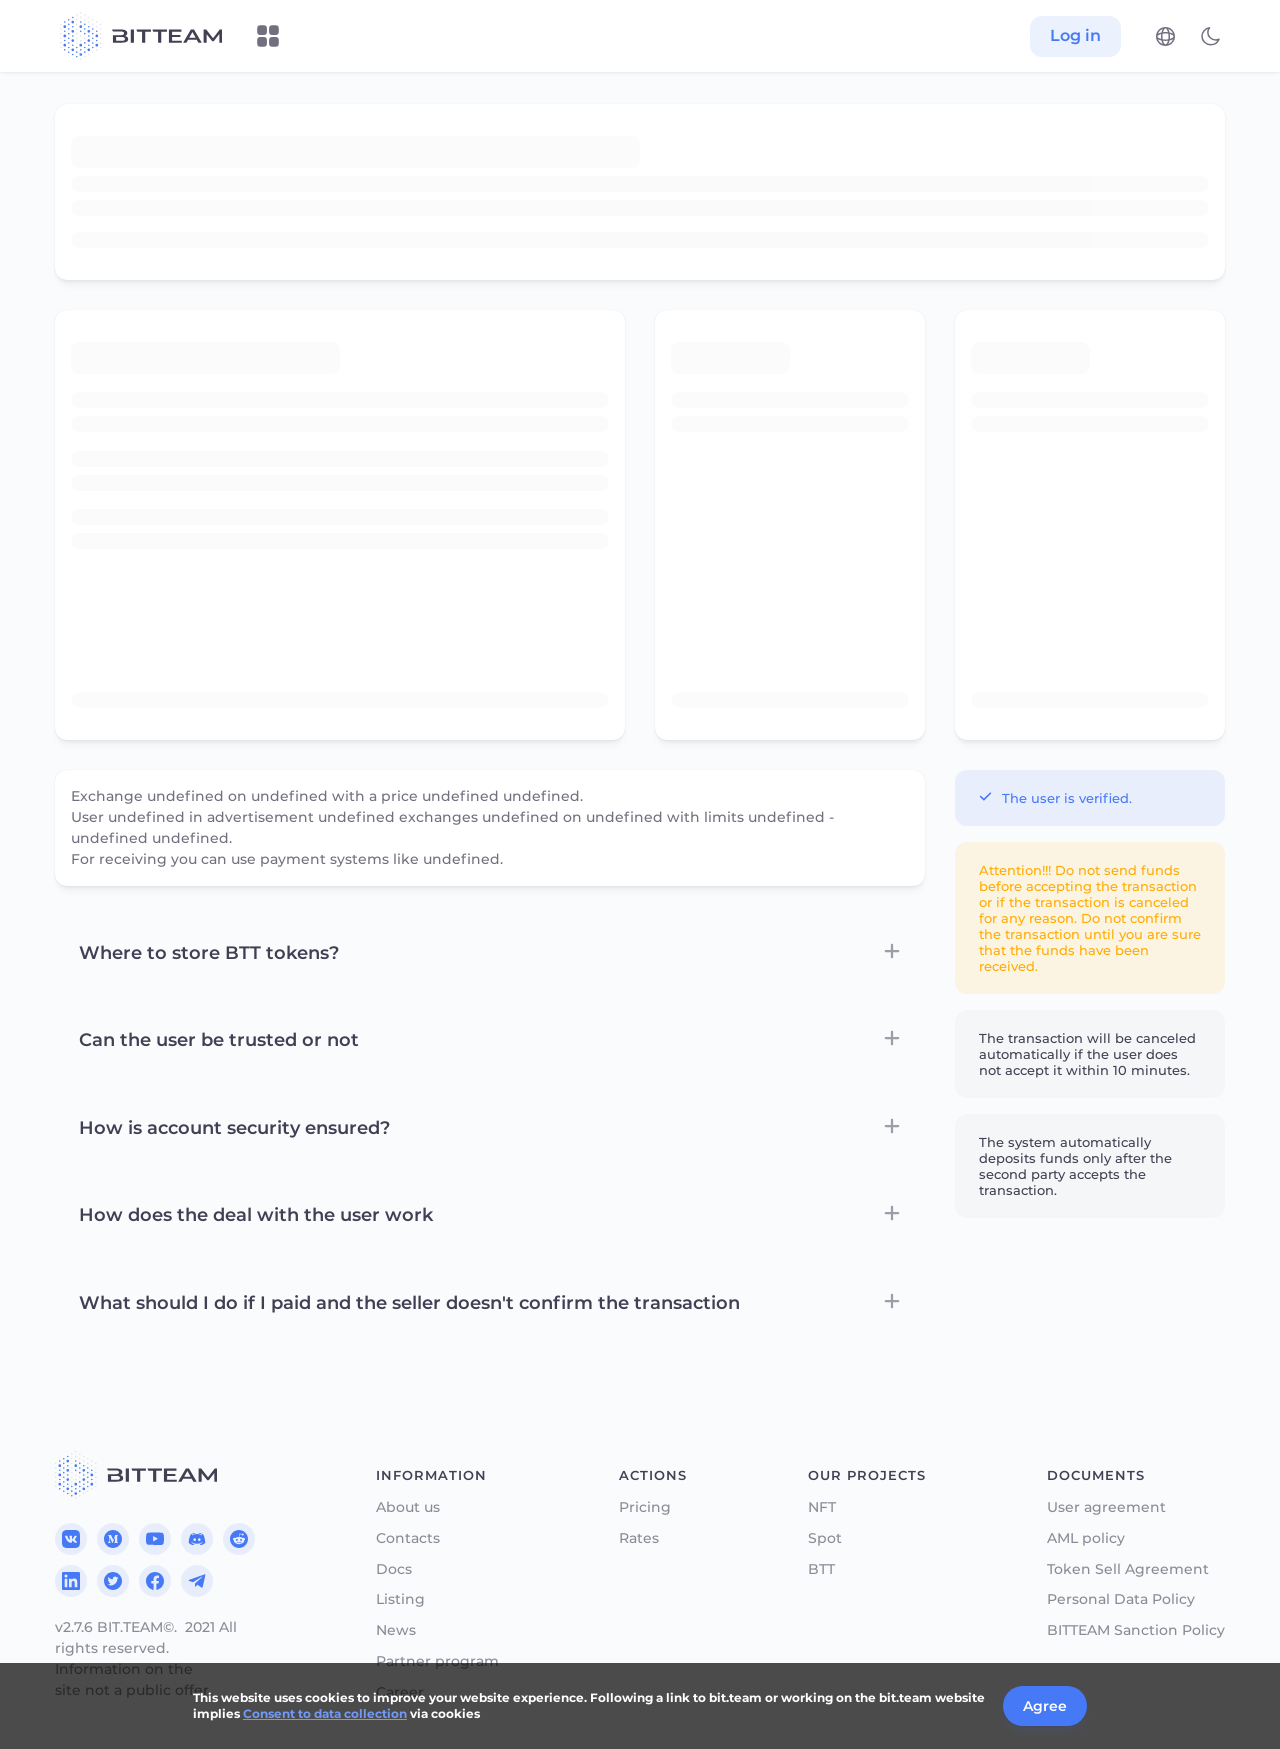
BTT (821, 1569)
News (396, 1630)
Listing (400, 1599)
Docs (394, 1569)
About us (408, 1507)
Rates (639, 1538)
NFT (822, 1507)
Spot (825, 1538)
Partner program (437, 1661)
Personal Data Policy (1121, 1599)
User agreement (1106, 1507)
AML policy (1086, 1538)
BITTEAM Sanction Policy (1136, 1630)
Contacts (408, 1538)
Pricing (645, 1507)
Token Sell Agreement (1128, 1569)
